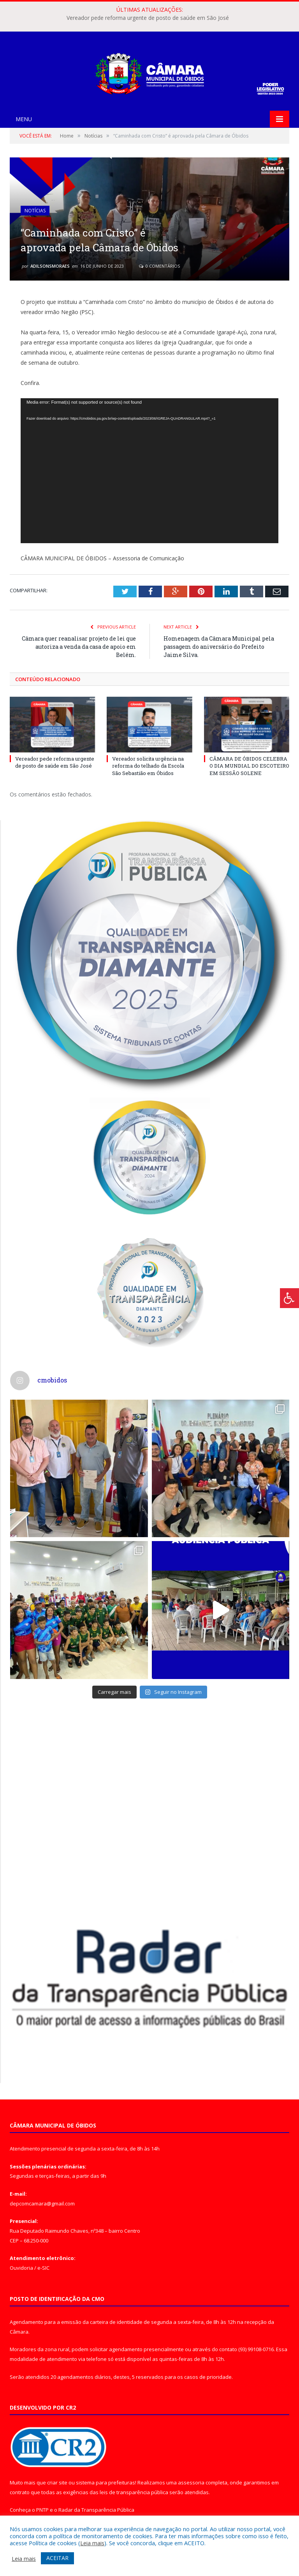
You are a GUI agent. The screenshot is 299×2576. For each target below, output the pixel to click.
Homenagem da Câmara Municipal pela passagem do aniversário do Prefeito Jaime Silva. (219, 647)
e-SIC (43, 2267)
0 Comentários (159, 266)
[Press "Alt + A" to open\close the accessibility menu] (289, 1298)
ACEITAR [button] (57, 2558)
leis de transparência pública (134, 2492)
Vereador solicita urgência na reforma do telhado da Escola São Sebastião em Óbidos (148, 765)
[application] (149, 470)
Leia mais (92, 2542)
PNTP (42, 2509)
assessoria (191, 2482)
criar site (57, 2482)
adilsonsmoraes (50, 266)
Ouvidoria (21, 2267)
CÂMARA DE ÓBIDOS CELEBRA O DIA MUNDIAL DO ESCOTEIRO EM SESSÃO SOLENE (249, 765)
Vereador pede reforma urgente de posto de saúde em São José (148, 17)
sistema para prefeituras (105, 2482)
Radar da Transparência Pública (96, 2509)
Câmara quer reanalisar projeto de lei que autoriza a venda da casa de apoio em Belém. (79, 647)
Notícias (35, 210)
